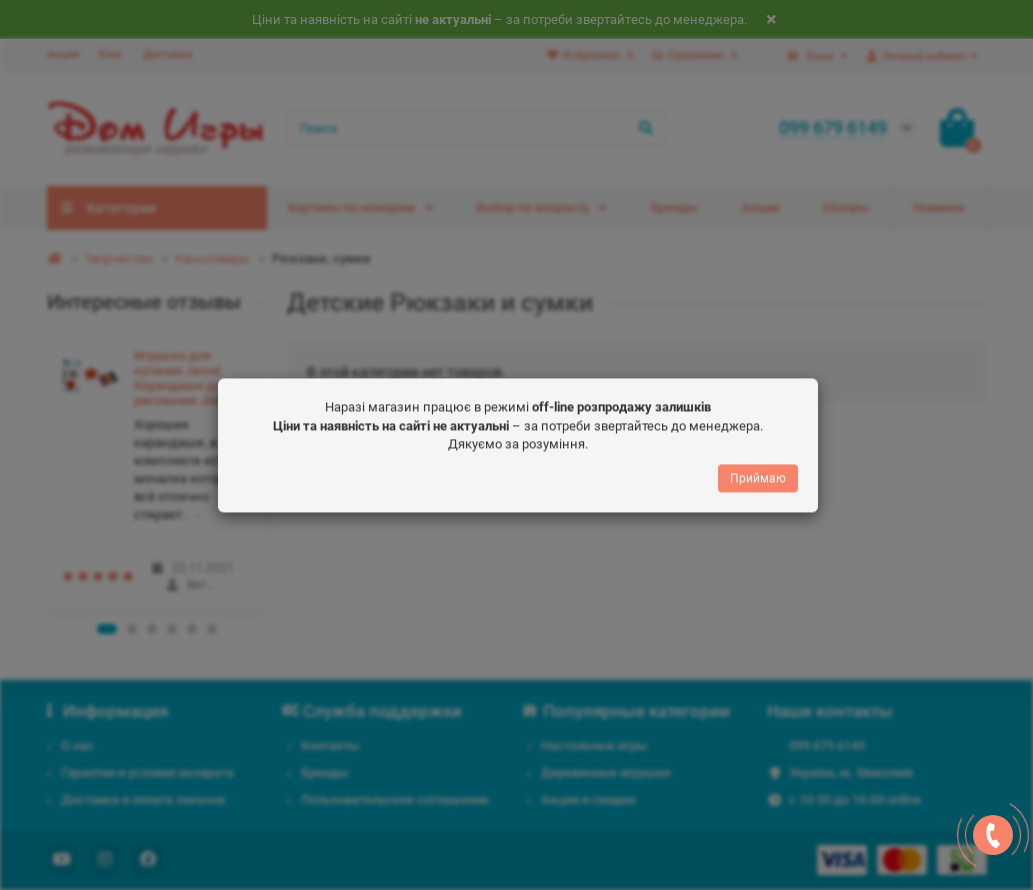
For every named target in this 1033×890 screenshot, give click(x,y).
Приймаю (758, 474)
